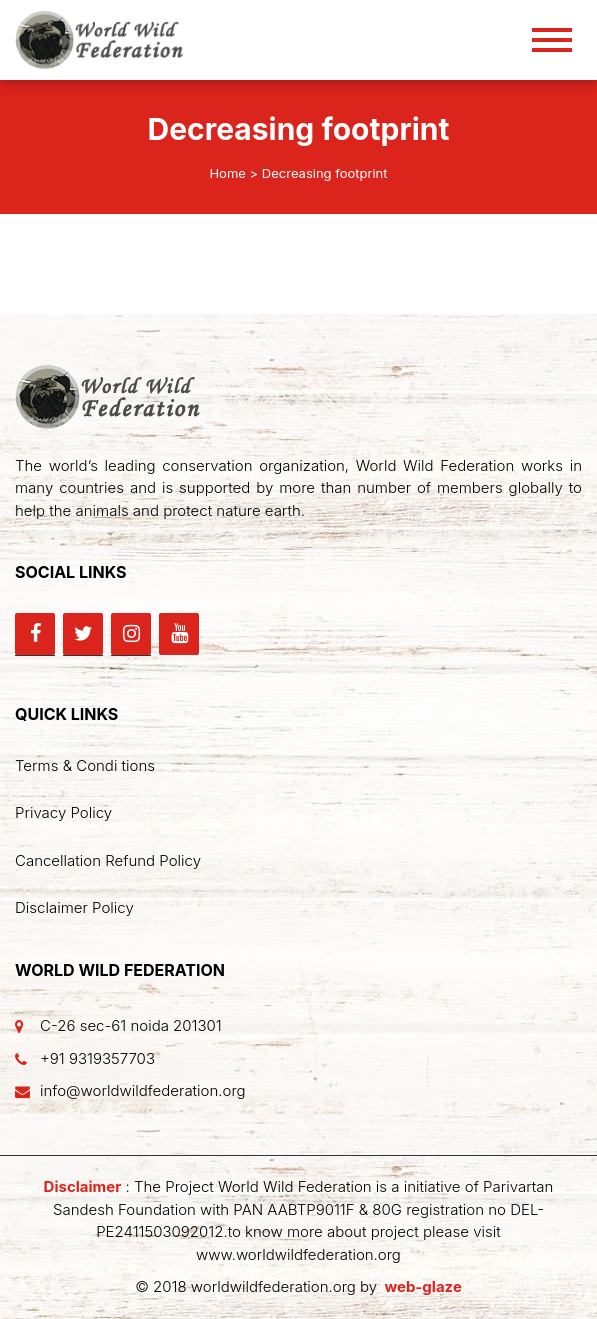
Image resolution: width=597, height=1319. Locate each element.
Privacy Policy (63, 812)
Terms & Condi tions (85, 765)
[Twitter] (83, 634)
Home (227, 173)
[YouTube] (179, 634)
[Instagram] (131, 634)
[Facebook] (35, 634)
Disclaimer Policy (74, 907)
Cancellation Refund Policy (108, 860)
